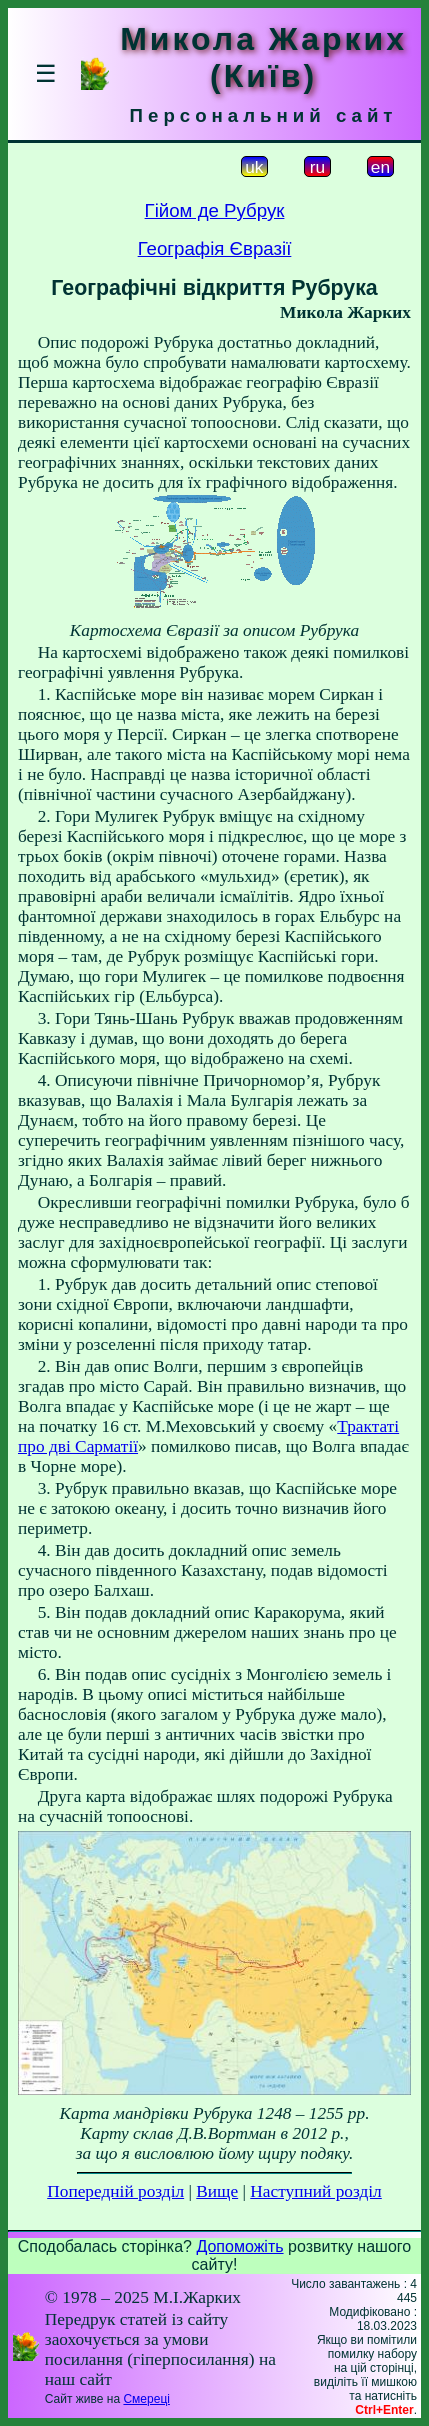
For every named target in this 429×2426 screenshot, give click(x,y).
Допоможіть (239, 2246)
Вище (217, 2191)
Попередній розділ (115, 2191)
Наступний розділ (315, 2191)
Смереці (146, 2399)
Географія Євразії (215, 248)
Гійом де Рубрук (215, 210)
